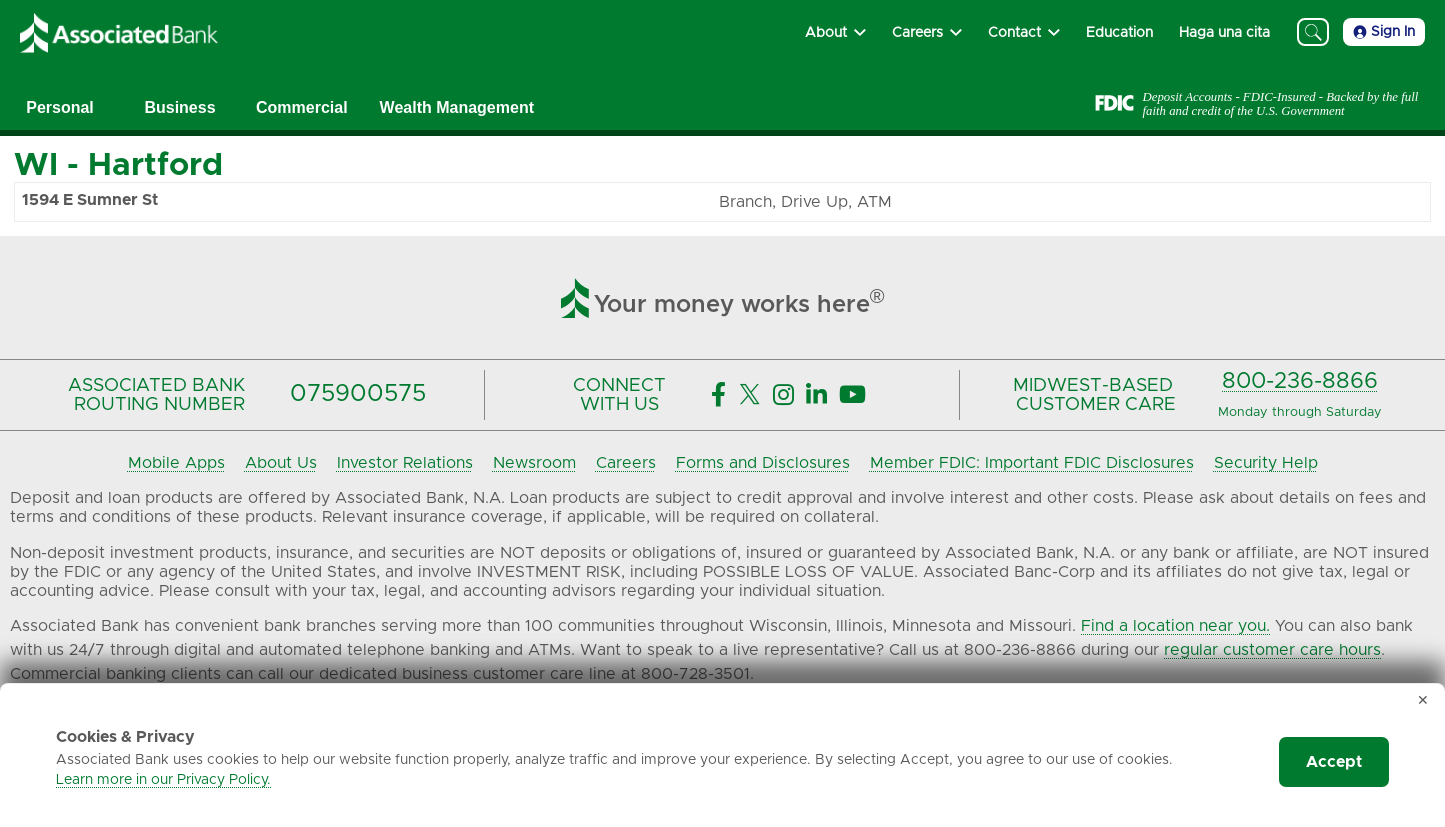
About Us (281, 463)
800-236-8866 (1300, 381)
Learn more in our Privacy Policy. (163, 780)
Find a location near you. (1175, 626)
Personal (60, 107)
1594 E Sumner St (90, 200)
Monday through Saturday (1300, 412)
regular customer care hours (1272, 650)
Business (179, 107)
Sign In (1384, 32)
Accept (1334, 762)
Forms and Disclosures (763, 463)
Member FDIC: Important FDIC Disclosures (1032, 463)
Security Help (1266, 463)
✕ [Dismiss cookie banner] (1423, 701)
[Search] (1313, 32)
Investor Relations (405, 463)
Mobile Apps (176, 463)
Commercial (302, 107)
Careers (626, 463)
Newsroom (534, 463)
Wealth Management (457, 107)
